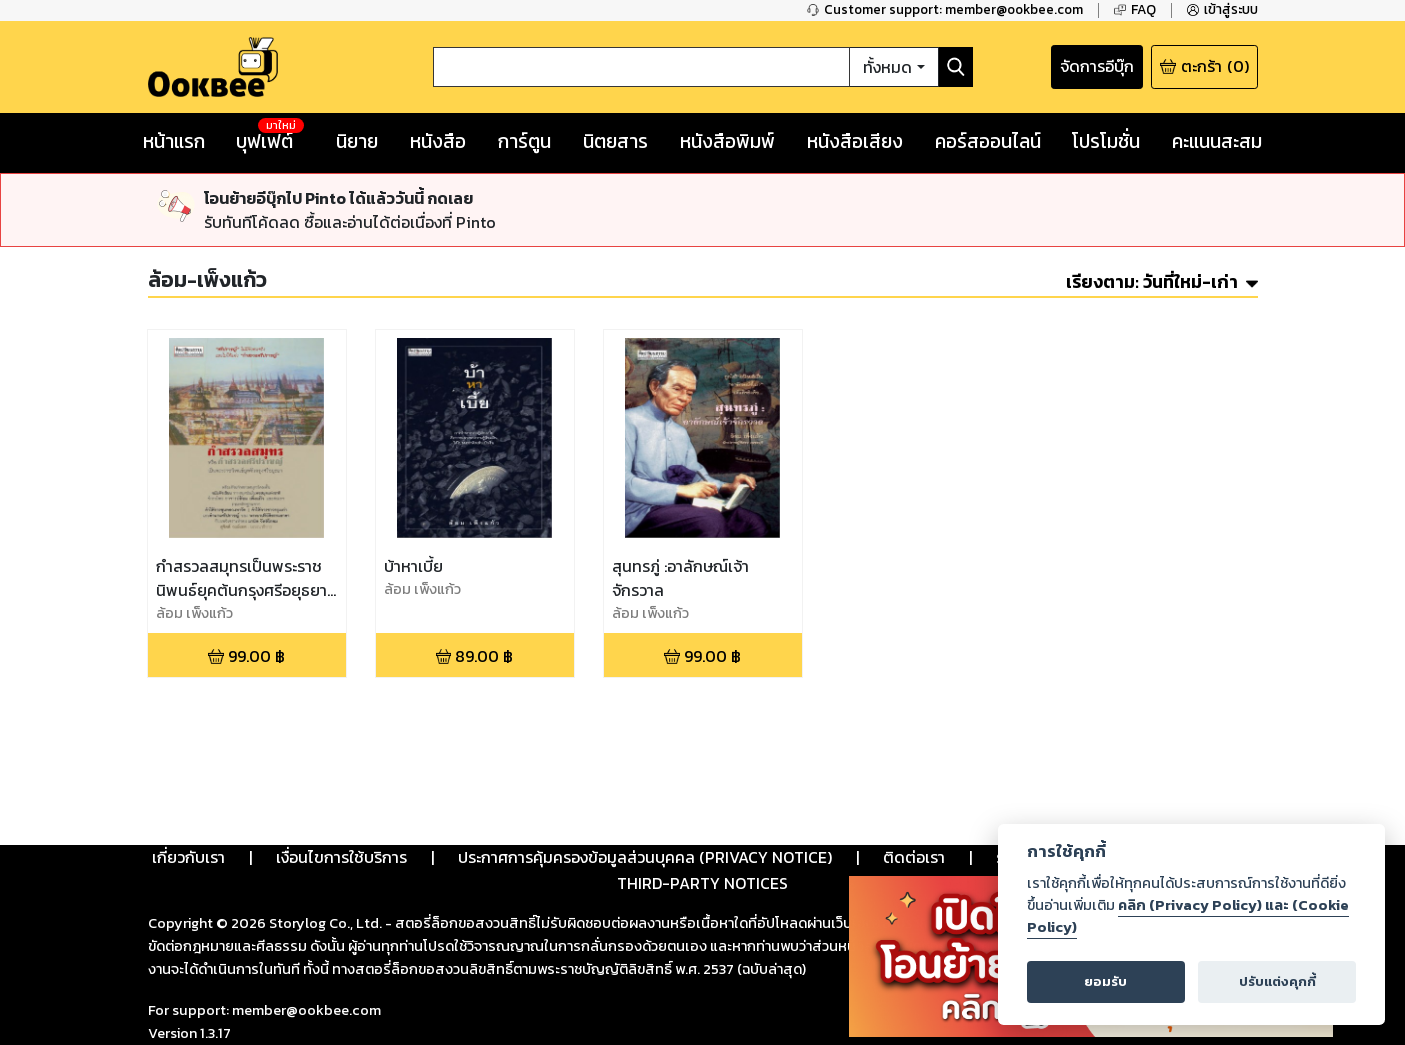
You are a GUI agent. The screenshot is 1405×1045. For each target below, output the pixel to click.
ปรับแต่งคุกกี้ (1277, 981)
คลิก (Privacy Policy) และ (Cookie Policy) (1188, 916)
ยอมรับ (1105, 981)
